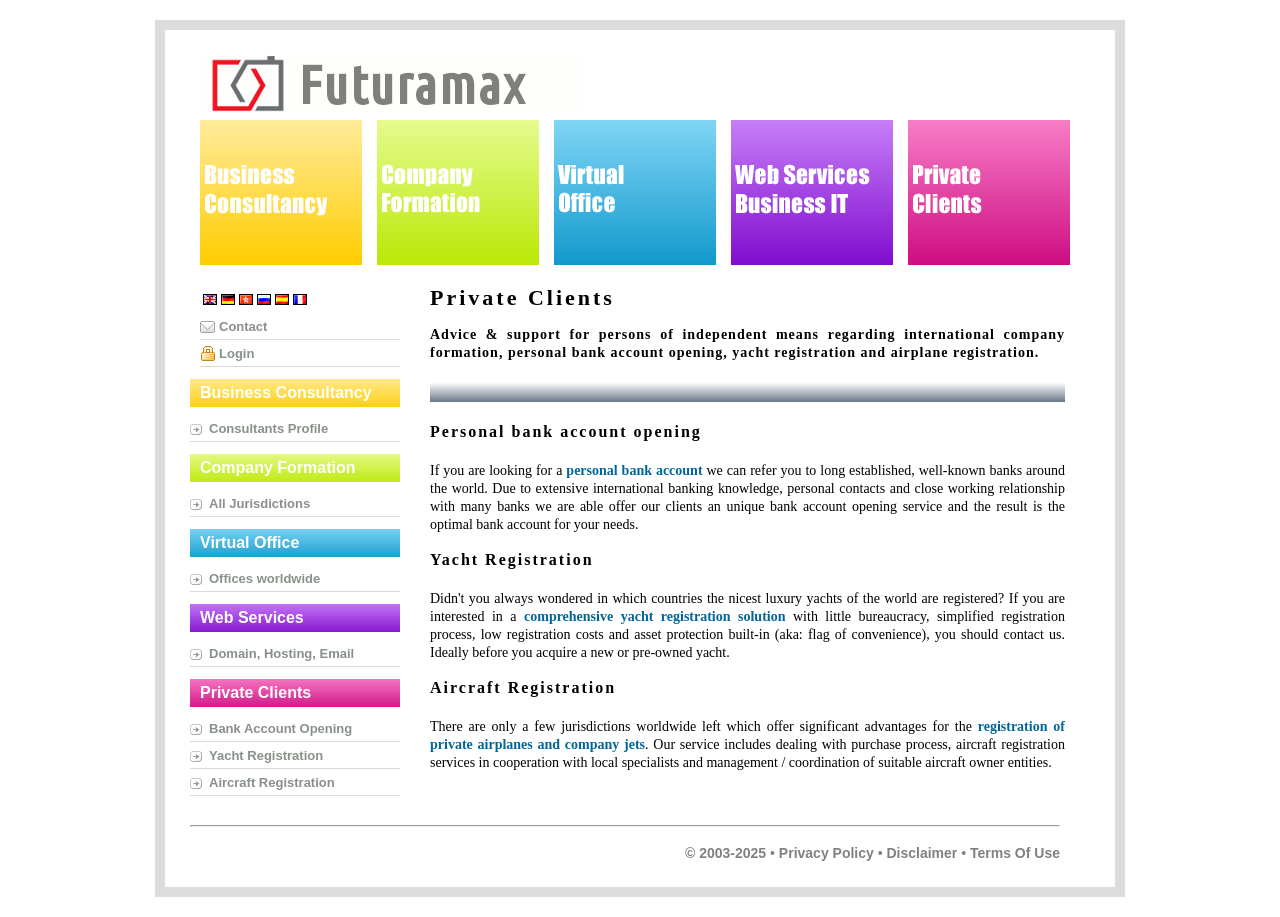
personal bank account (634, 470)
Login (236, 353)
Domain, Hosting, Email (281, 653)
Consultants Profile (268, 428)
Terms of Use (1015, 853)
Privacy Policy (826, 853)
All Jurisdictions (259, 503)
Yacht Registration (266, 755)
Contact (243, 326)
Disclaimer (921, 853)
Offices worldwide (264, 578)
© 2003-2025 (725, 853)
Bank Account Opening (280, 728)
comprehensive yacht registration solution (655, 616)
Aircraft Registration (272, 782)
